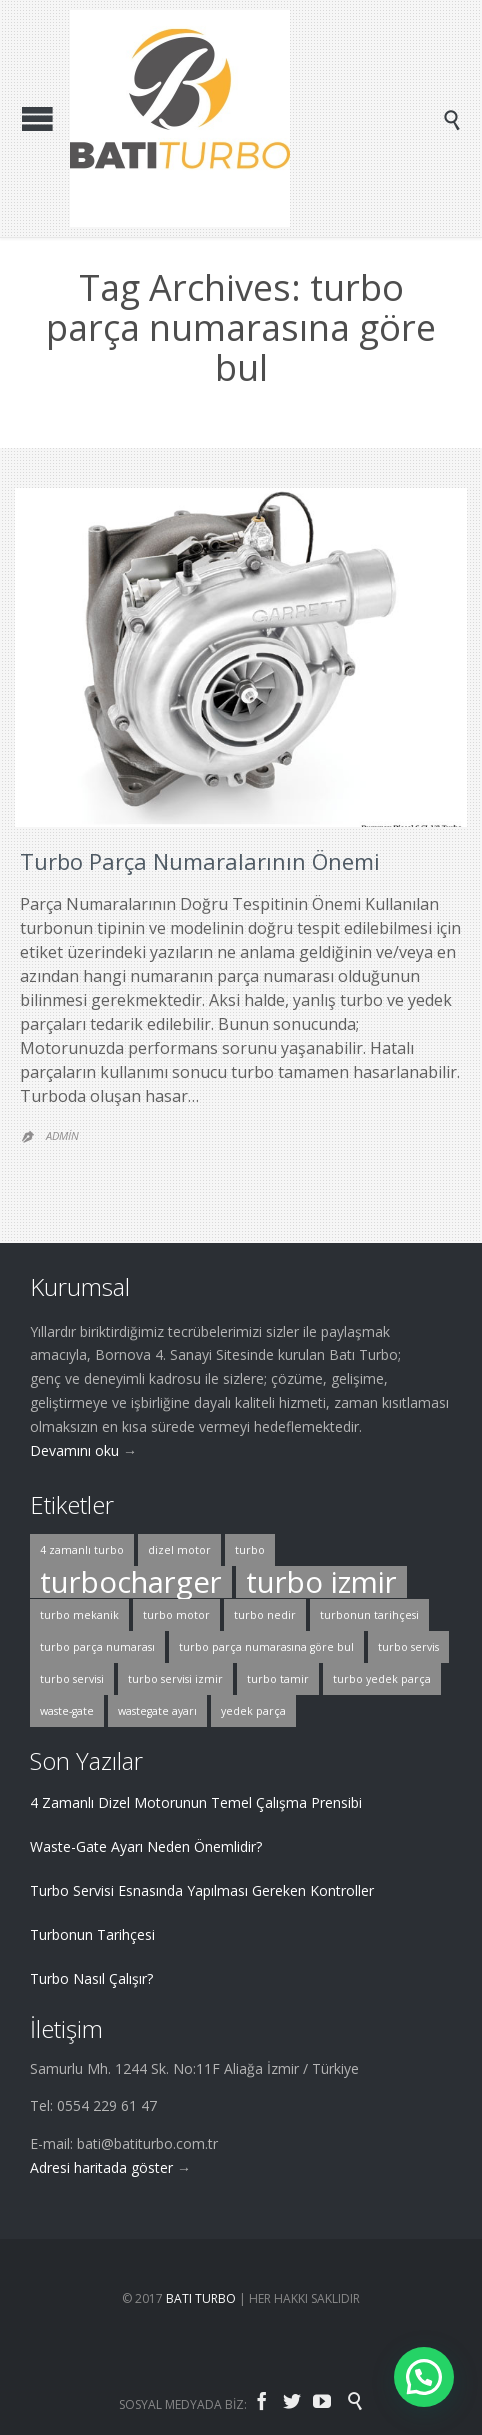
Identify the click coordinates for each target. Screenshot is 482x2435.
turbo (250, 1550)
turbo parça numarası (97, 1647)
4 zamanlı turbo (82, 1550)
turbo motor (176, 1615)
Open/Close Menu (37, 118)
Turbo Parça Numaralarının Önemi (200, 861)
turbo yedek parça (382, 1679)
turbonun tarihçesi (369, 1615)
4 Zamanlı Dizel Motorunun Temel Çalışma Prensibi (196, 1802)
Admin (62, 1135)
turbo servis (408, 1647)
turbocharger (131, 1582)
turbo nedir (265, 1615)
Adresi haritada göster (101, 2167)
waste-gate (67, 1711)
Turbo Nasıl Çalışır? (91, 1978)
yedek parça (253, 1711)
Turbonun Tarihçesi (92, 1934)
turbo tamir (278, 1679)
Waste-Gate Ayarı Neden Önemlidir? (146, 1846)
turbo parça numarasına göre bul (266, 1647)
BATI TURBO (201, 2298)
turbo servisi (72, 1679)
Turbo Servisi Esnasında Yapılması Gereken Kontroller (202, 1890)
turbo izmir (321, 1582)
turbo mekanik (79, 1615)
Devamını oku (74, 1450)
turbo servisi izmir (175, 1679)
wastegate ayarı (157, 1711)
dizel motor (179, 1550)
